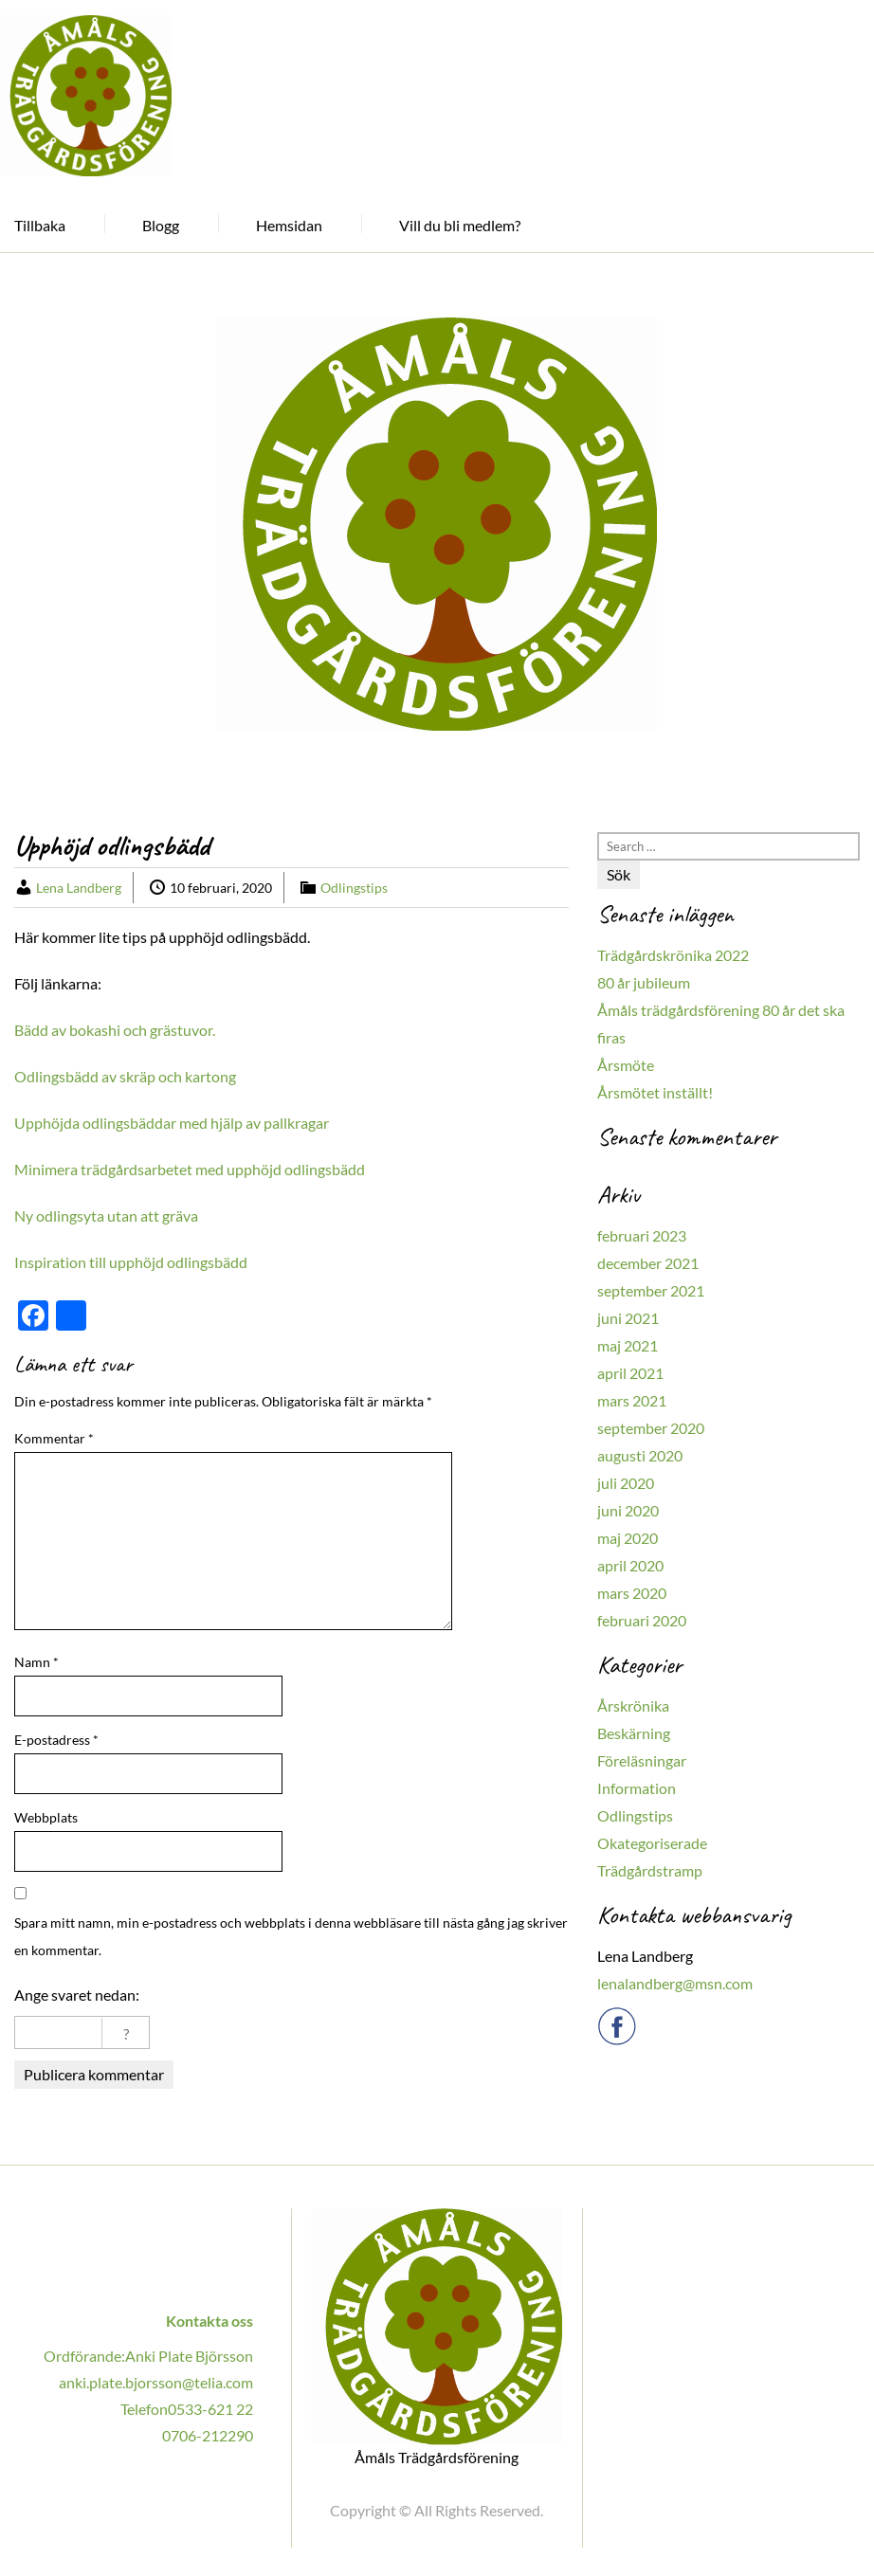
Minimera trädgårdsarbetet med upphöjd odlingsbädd (189, 1169)
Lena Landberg (78, 888)
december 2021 (648, 1263)
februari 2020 (641, 1620)
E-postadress (56, 1740)
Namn (36, 1662)
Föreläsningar (641, 1760)
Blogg (160, 225)
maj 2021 (627, 1345)
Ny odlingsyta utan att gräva (106, 1215)
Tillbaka (39, 225)
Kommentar (54, 1438)
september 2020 (650, 1428)
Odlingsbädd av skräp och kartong (125, 1076)
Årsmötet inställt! (655, 1092)
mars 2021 (631, 1400)
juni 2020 (628, 1510)
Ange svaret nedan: (76, 1995)
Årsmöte (625, 1065)
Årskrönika (633, 1705)
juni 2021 (628, 1318)
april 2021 (630, 1373)
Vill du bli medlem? (459, 225)
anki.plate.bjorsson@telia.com (156, 2382)
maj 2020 (627, 1538)
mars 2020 (631, 1593)
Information (636, 1788)
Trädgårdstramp (649, 1870)
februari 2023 (641, 1235)
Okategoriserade (652, 1843)
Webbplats (46, 1817)
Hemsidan (289, 225)
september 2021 (650, 1290)
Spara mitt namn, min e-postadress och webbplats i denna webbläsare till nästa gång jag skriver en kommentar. (291, 1936)
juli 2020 (625, 1483)
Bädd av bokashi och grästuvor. (114, 1030)
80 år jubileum (643, 982)
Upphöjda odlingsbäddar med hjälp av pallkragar (171, 1123)
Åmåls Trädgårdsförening (437, 2458)
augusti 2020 (640, 1455)
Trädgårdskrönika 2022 (673, 955)
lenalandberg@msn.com (675, 1983)
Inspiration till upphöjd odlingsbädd (130, 1262)
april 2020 (630, 1565)
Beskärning (633, 1733)
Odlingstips (354, 888)
